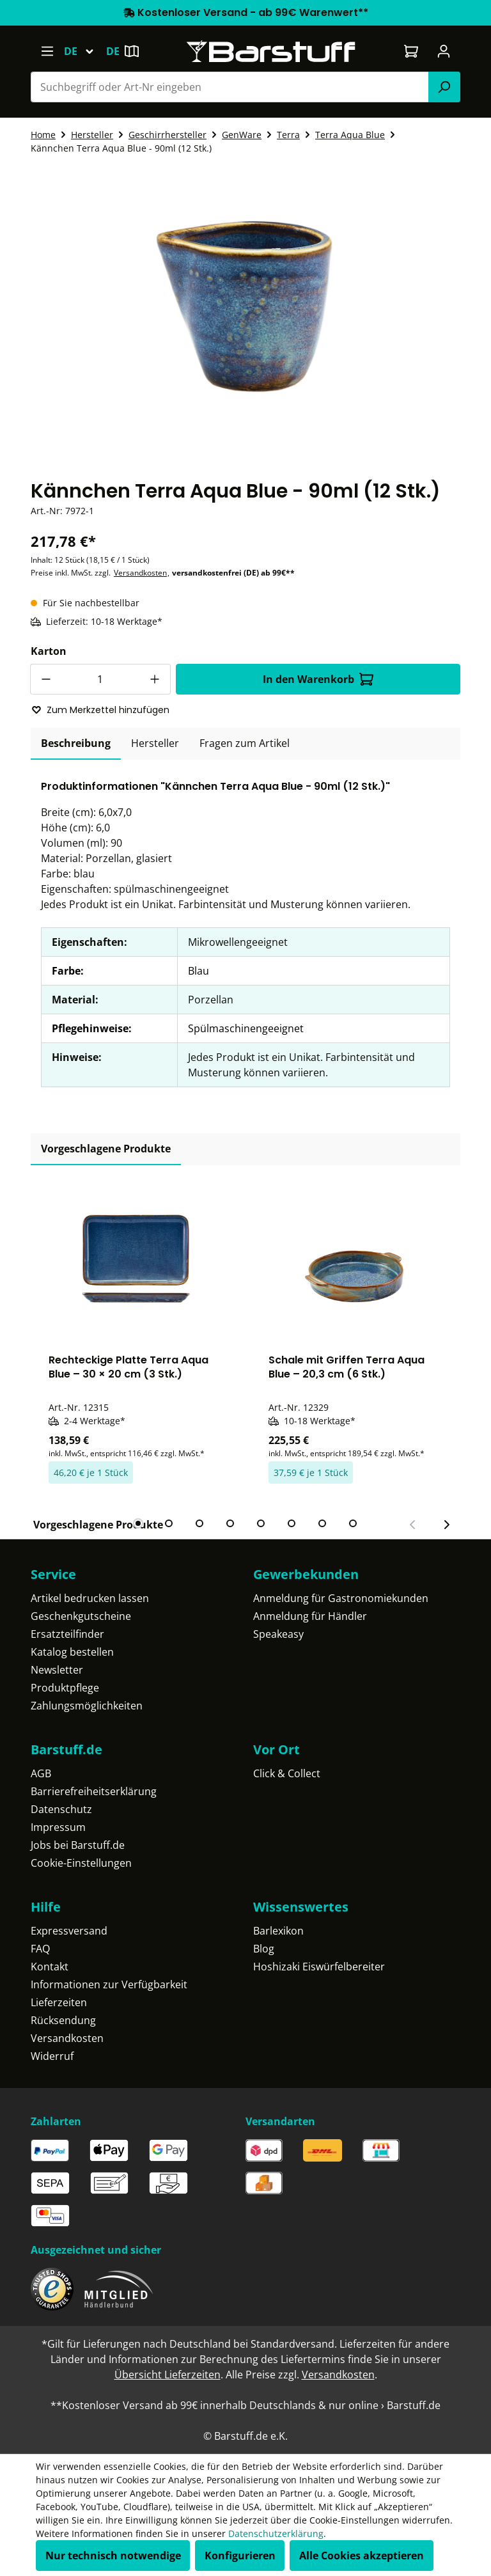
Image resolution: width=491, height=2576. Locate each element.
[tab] (76, 744)
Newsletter (57, 1670)
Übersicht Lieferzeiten (167, 2375)
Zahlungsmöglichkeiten (87, 1706)
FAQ (40, 1949)
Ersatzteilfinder (67, 1634)
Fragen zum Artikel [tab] (244, 743)
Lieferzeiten (59, 2002)
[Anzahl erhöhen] (155, 679)
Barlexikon (278, 1931)
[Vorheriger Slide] (413, 1525)
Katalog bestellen (72, 1652)
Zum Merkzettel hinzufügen (100, 709)
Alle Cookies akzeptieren (361, 2556)
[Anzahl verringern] (45, 679)
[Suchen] (444, 87)
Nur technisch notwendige (113, 2556)
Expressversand (69, 1931)
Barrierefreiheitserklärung (94, 1791)
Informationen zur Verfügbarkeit (109, 1984)
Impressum (58, 1827)
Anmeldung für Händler (310, 1616)
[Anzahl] (100, 679)
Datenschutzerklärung (275, 2533)
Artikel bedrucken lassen (90, 1598)
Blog (263, 1949)
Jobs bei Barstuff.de (78, 1845)
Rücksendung (63, 2020)
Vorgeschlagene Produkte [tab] (106, 1149)
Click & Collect (286, 1773)
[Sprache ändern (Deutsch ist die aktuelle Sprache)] (84, 51)
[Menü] (47, 51)
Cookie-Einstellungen (81, 1863)
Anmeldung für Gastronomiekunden (340, 1598)
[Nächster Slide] (446, 1525)
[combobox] (230, 87)
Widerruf (52, 2056)
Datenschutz (61, 1809)
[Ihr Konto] (444, 51)
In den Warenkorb (318, 679)
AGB (41, 1773)
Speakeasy (278, 1634)
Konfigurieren (240, 2556)
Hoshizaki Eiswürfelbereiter (319, 1966)
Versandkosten (140, 572)
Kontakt (49, 1966)
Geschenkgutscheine (81, 1616)
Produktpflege (65, 1688)
